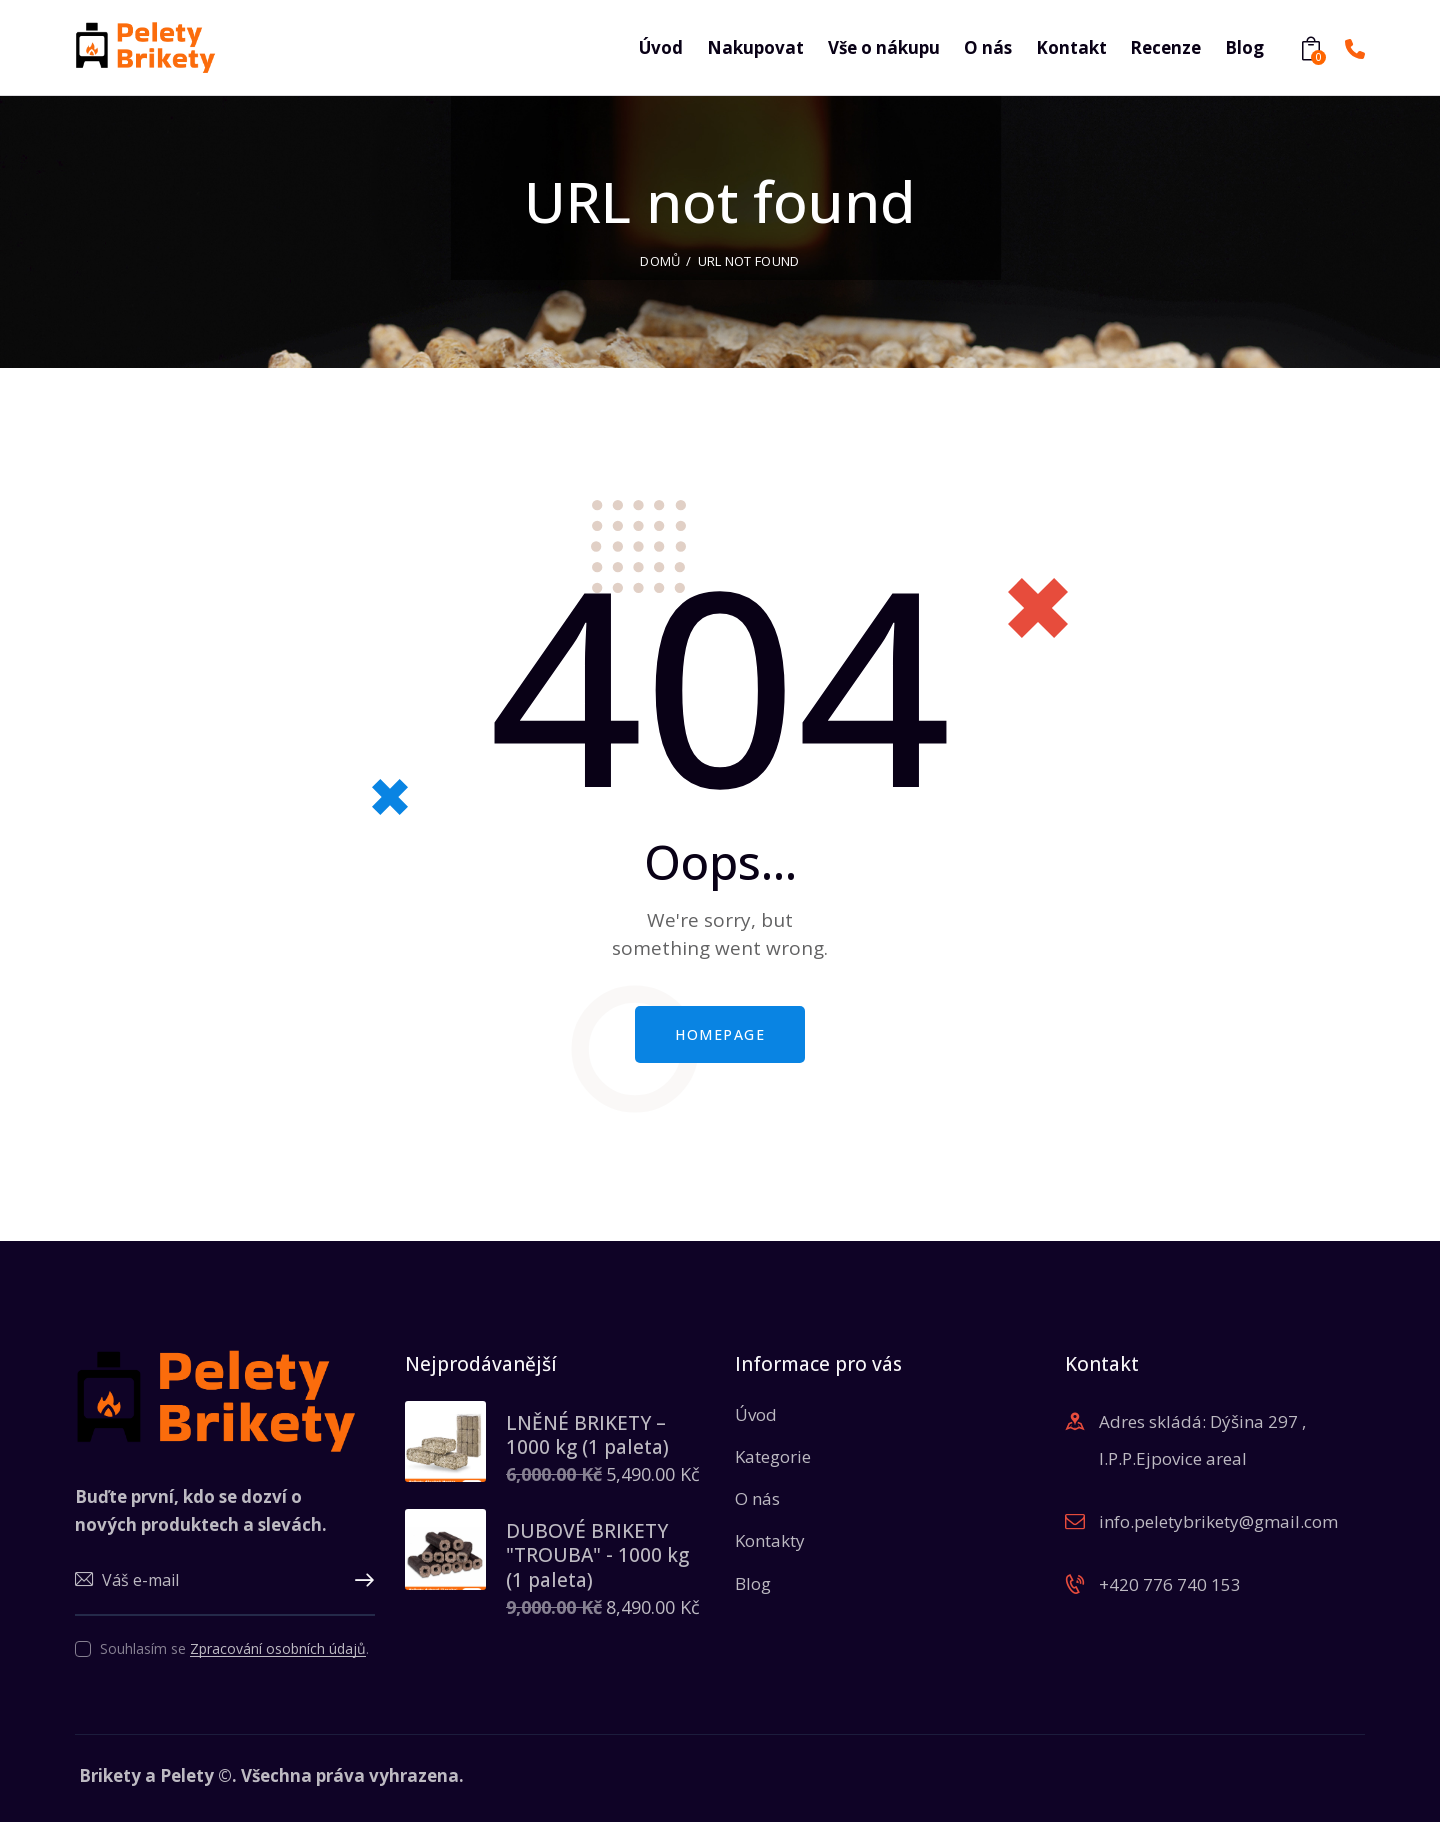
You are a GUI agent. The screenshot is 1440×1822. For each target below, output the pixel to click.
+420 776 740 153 (1170, 1584)
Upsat (360, 1581)
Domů (660, 261)
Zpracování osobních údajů (278, 1649)
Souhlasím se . (234, 1648)
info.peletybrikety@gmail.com (1218, 1521)
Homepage (720, 1034)
